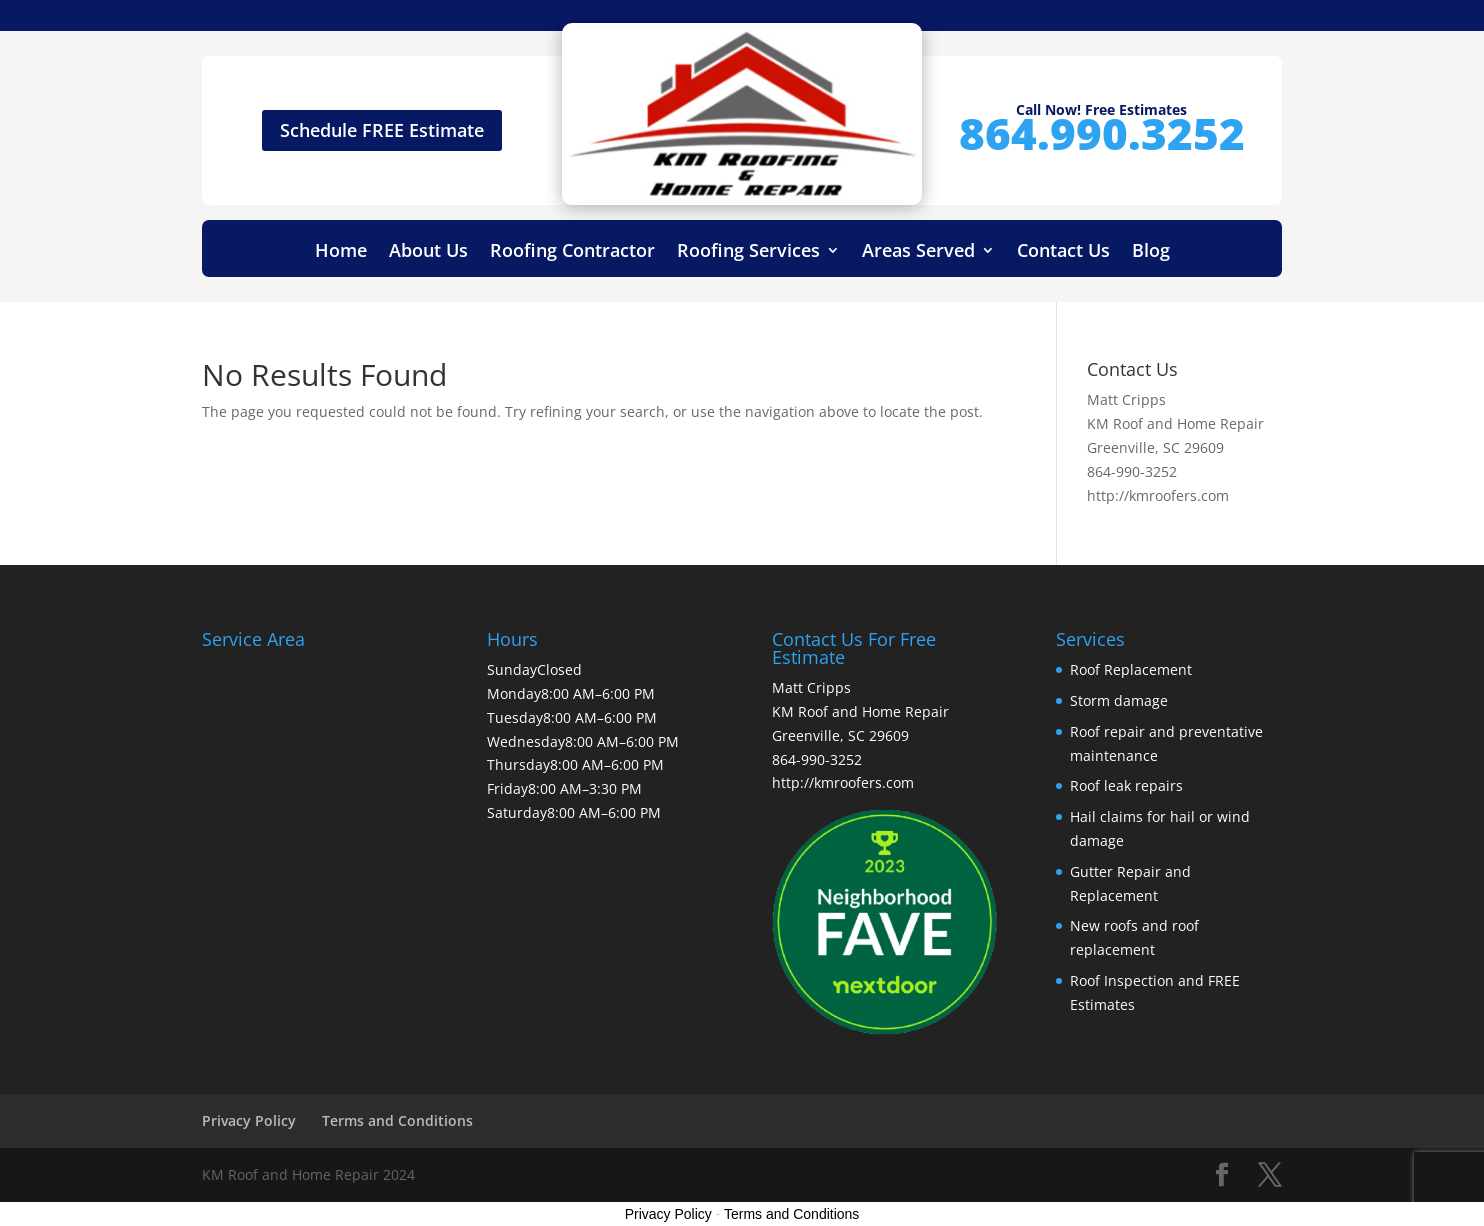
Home (341, 252)
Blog (1151, 252)
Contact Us (1063, 252)
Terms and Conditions (397, 1120)
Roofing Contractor (572, 252)
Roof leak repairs (1126, 785)
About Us (428, 252)
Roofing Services (748, 252)
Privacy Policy (249, 1120)
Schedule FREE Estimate (382, 130)
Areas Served (918, 252)
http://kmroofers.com (1158, 495)
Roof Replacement (1131, 669)
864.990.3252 (1102, 133)
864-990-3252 (1132, 471)
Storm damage (1119, 700)
